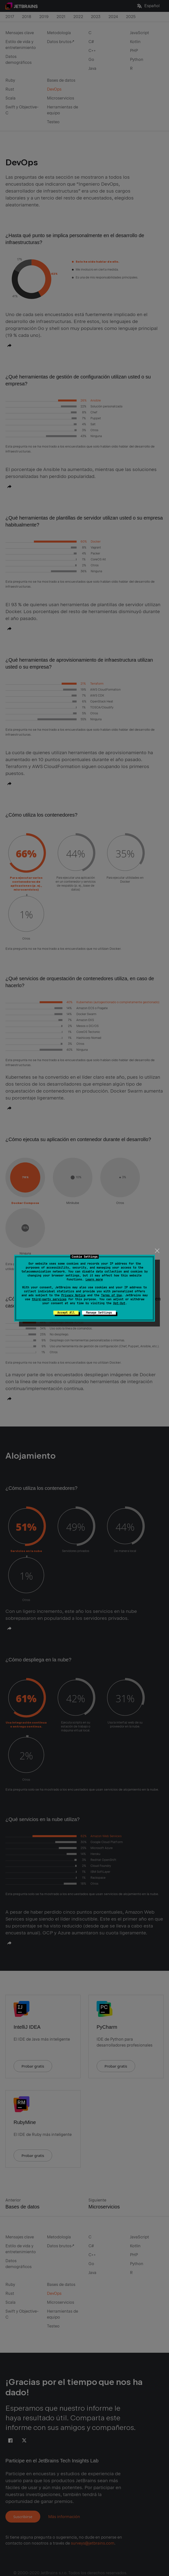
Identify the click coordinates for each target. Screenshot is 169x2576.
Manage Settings (99, 1313)
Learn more (94, 1279)
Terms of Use (111, 1295)
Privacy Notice (73, 1295)
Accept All (66, 1313)
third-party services (49, 1299)
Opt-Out (119, 1303)
